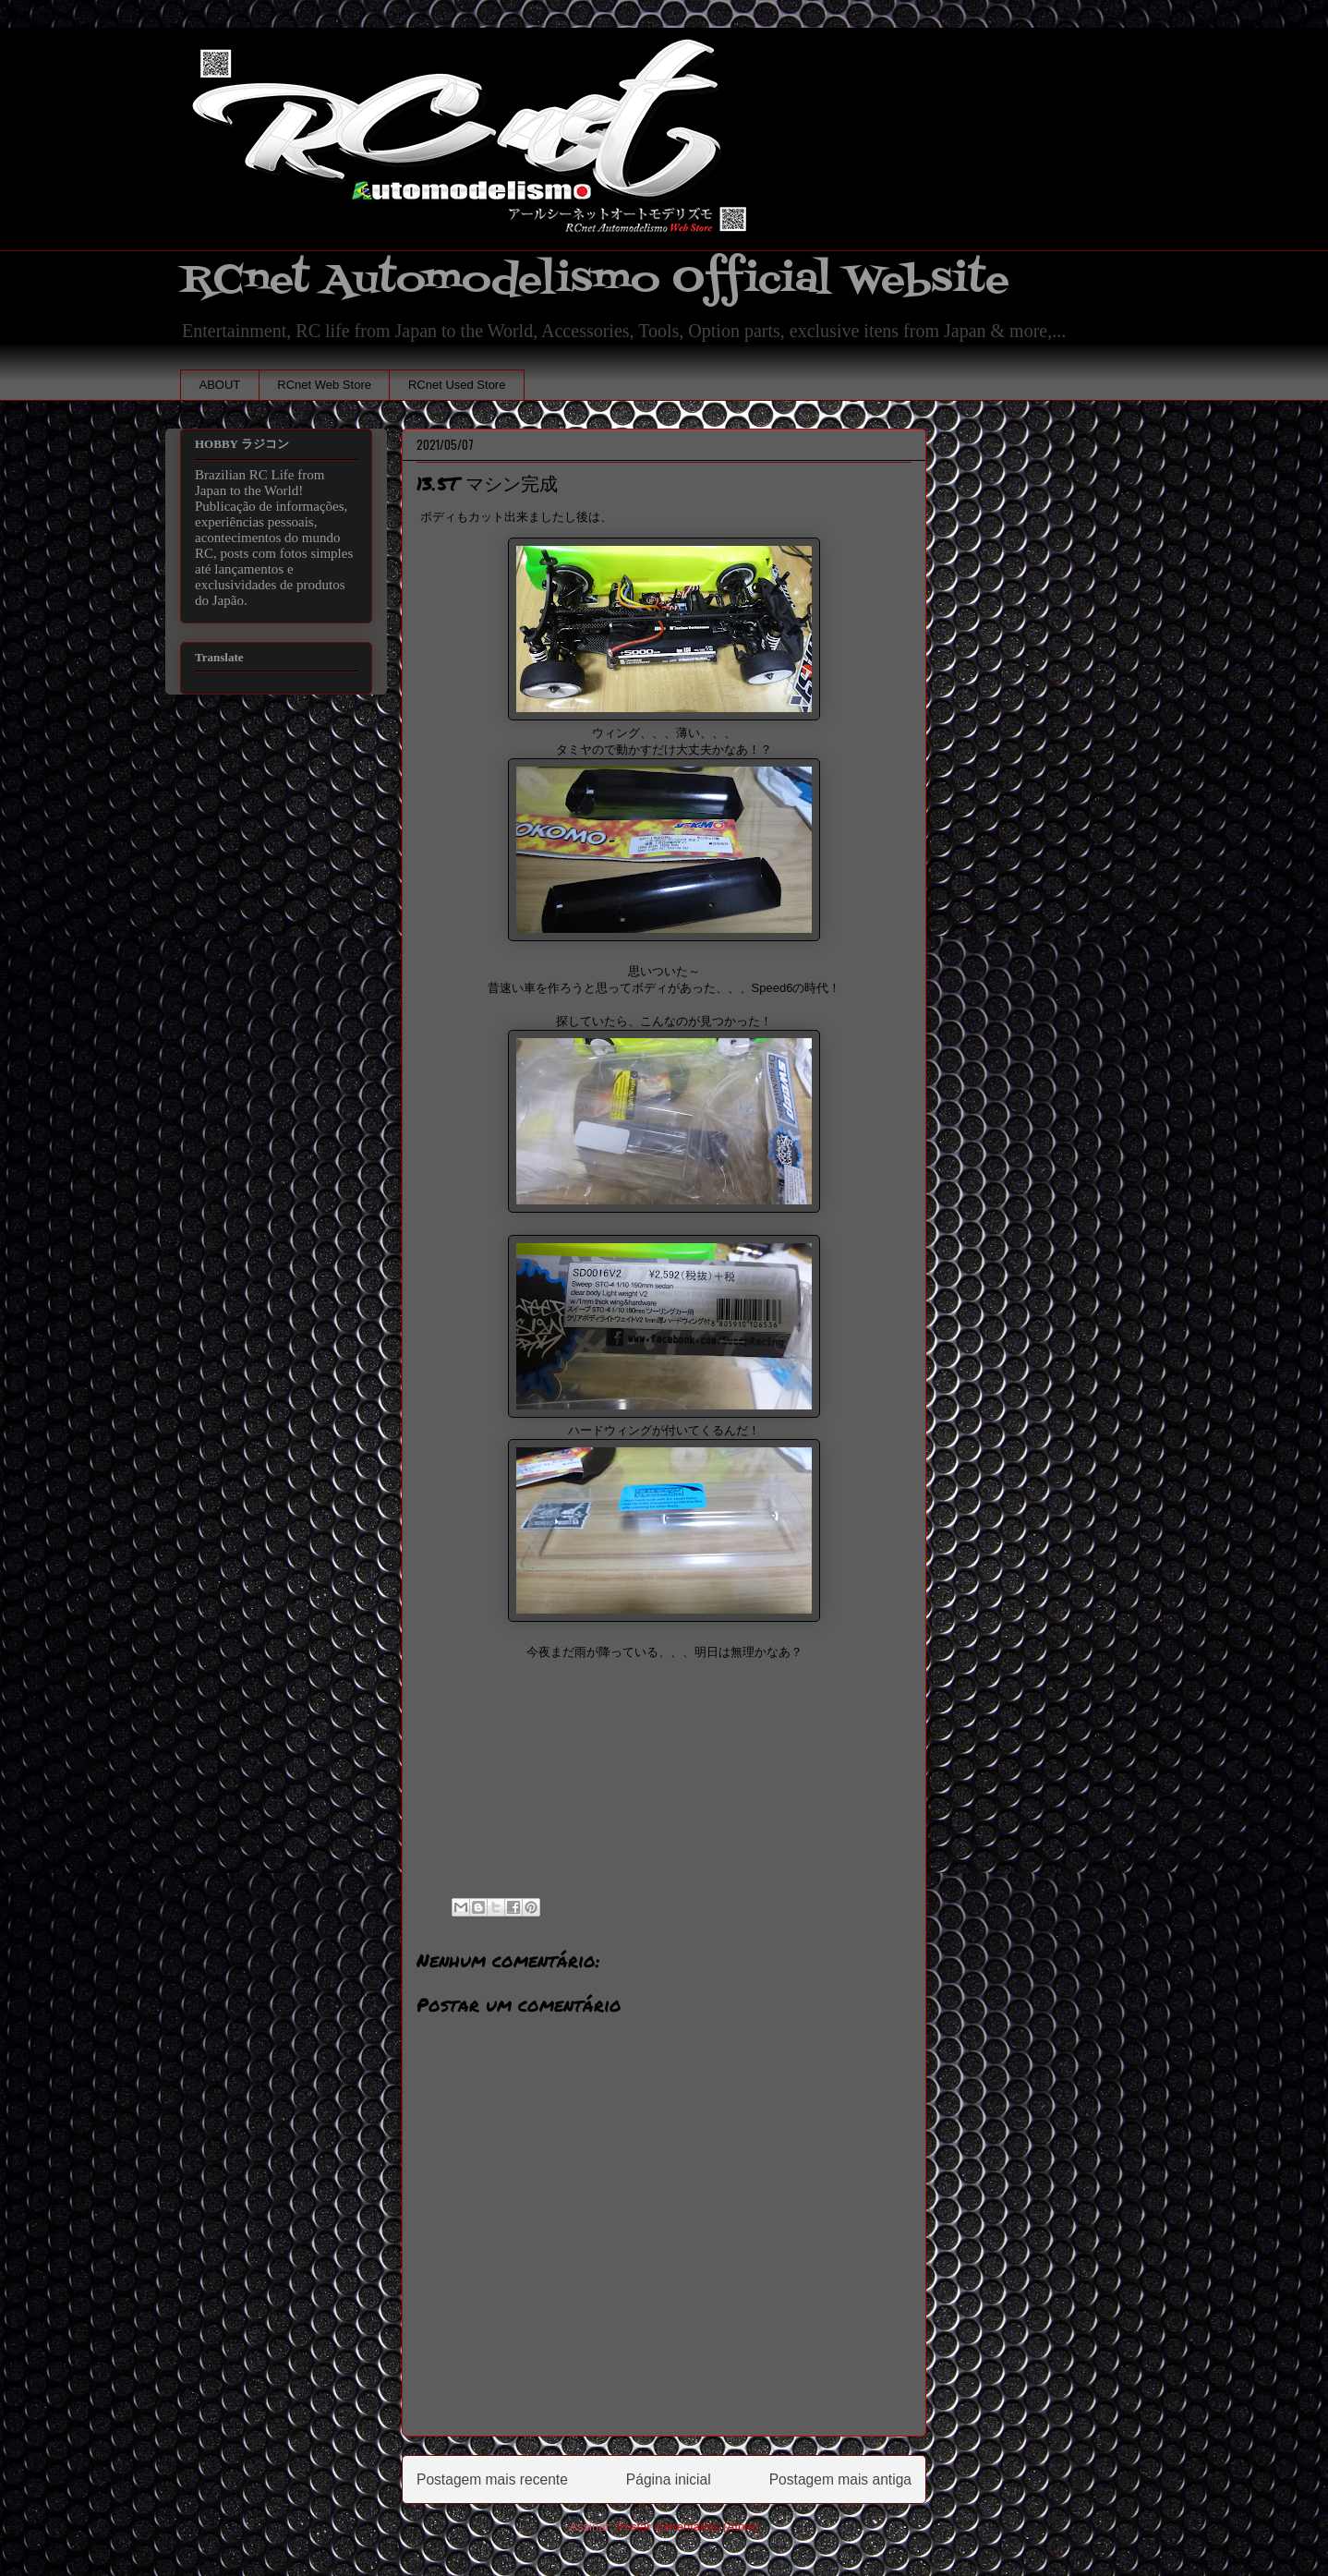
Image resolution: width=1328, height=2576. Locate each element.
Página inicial (668, 2479)
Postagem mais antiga (840, 2479)
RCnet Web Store (324, 385)
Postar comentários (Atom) (687, 2527)
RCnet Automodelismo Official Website (594, 280)
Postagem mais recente (492, 2479)
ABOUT (220, 385)
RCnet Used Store (457, 385)
